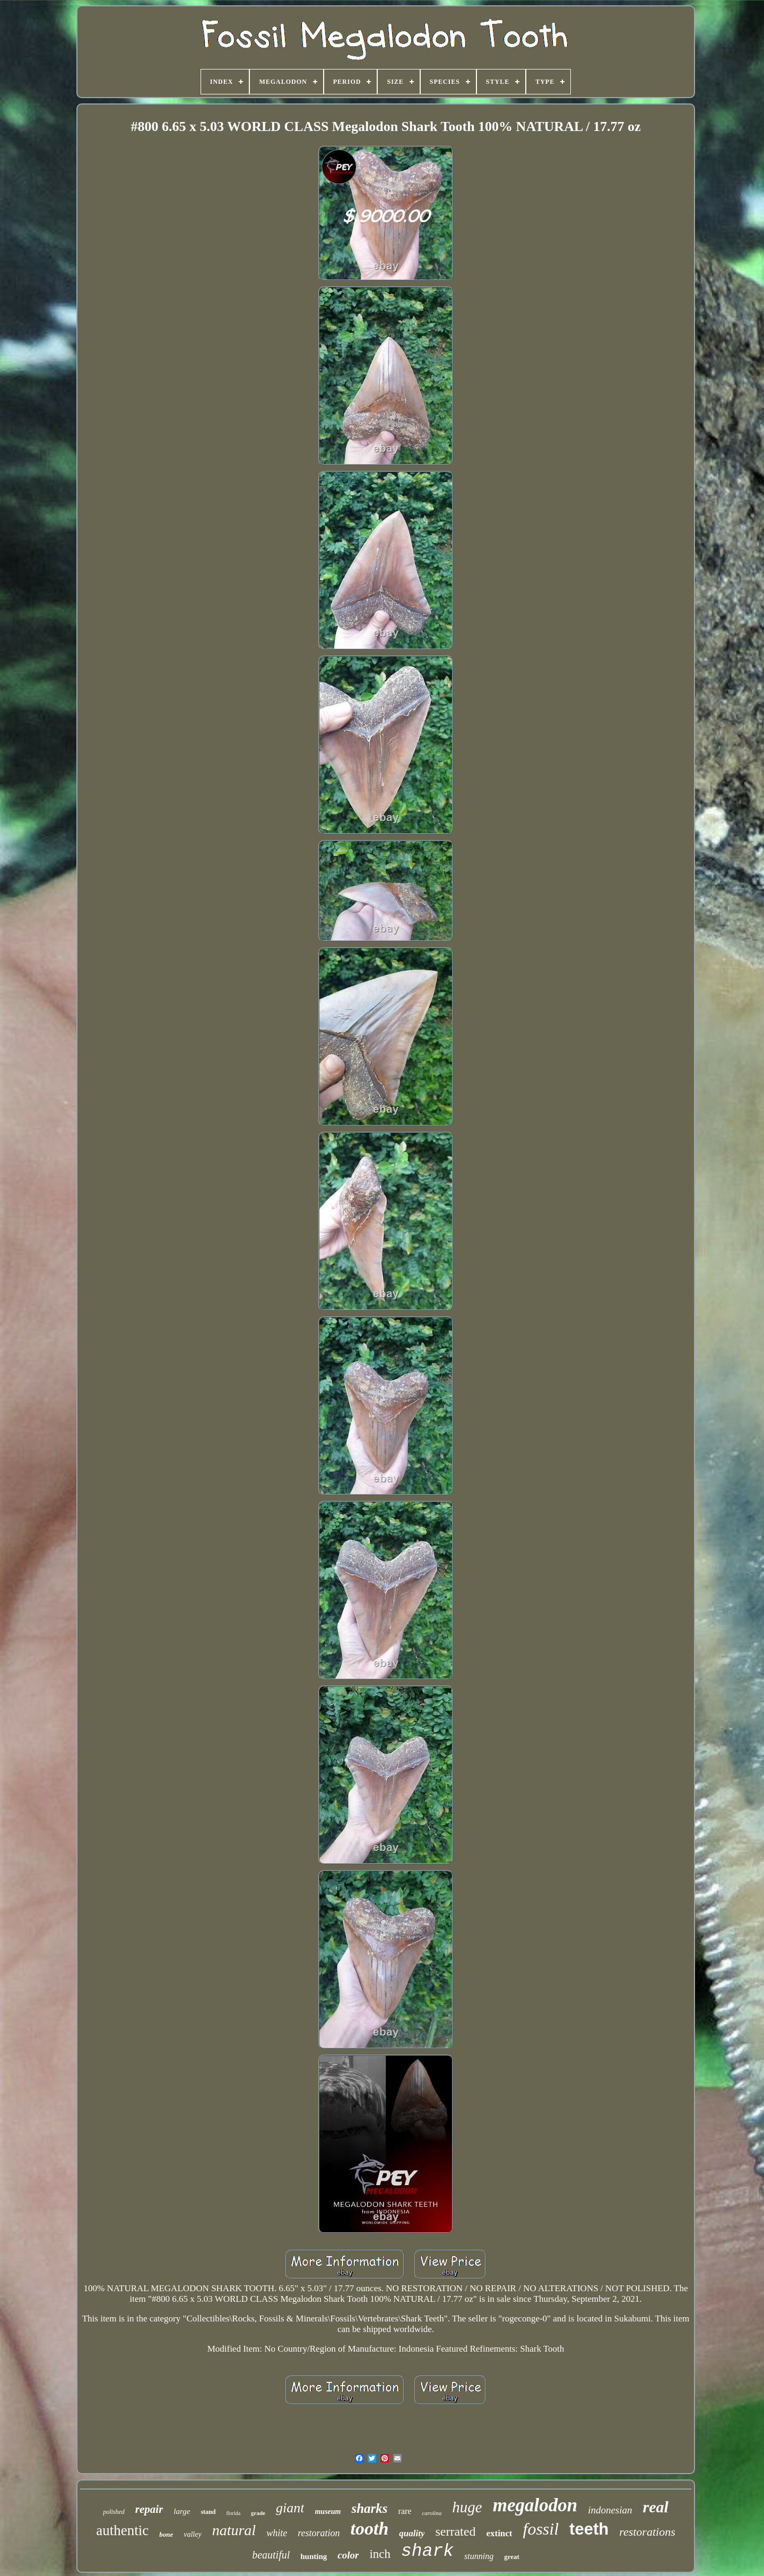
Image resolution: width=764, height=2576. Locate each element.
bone (166, 2534)
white (276, 2533)
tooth (369, 2528)
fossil (541, 2528)
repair (149, 2509)
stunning (478, 2556)
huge (467, 2507)
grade (258, 2513)
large (181, 2511)
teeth (589, 2529)
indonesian (610, 2510)
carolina (431, 2513)
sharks (369, 2508)
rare (405, 2511)
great (511, 2557)
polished (114, 2512)
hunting (313, 2556)
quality (411, 2533)
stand (208, 2512)
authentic (122, 2530)
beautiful (271, 2555)
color (348, 2555)
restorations (647, 2531)
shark (427, 2551)
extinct (499, 2533)
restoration (319, 2533)
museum (328, 2512)
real (655, 2507)
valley (192, 2534)
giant (290, 2508)
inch (379, 2554)
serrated (455, 2531)
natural (234, 2530)
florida (233, 2513)
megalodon (535, 2505)
